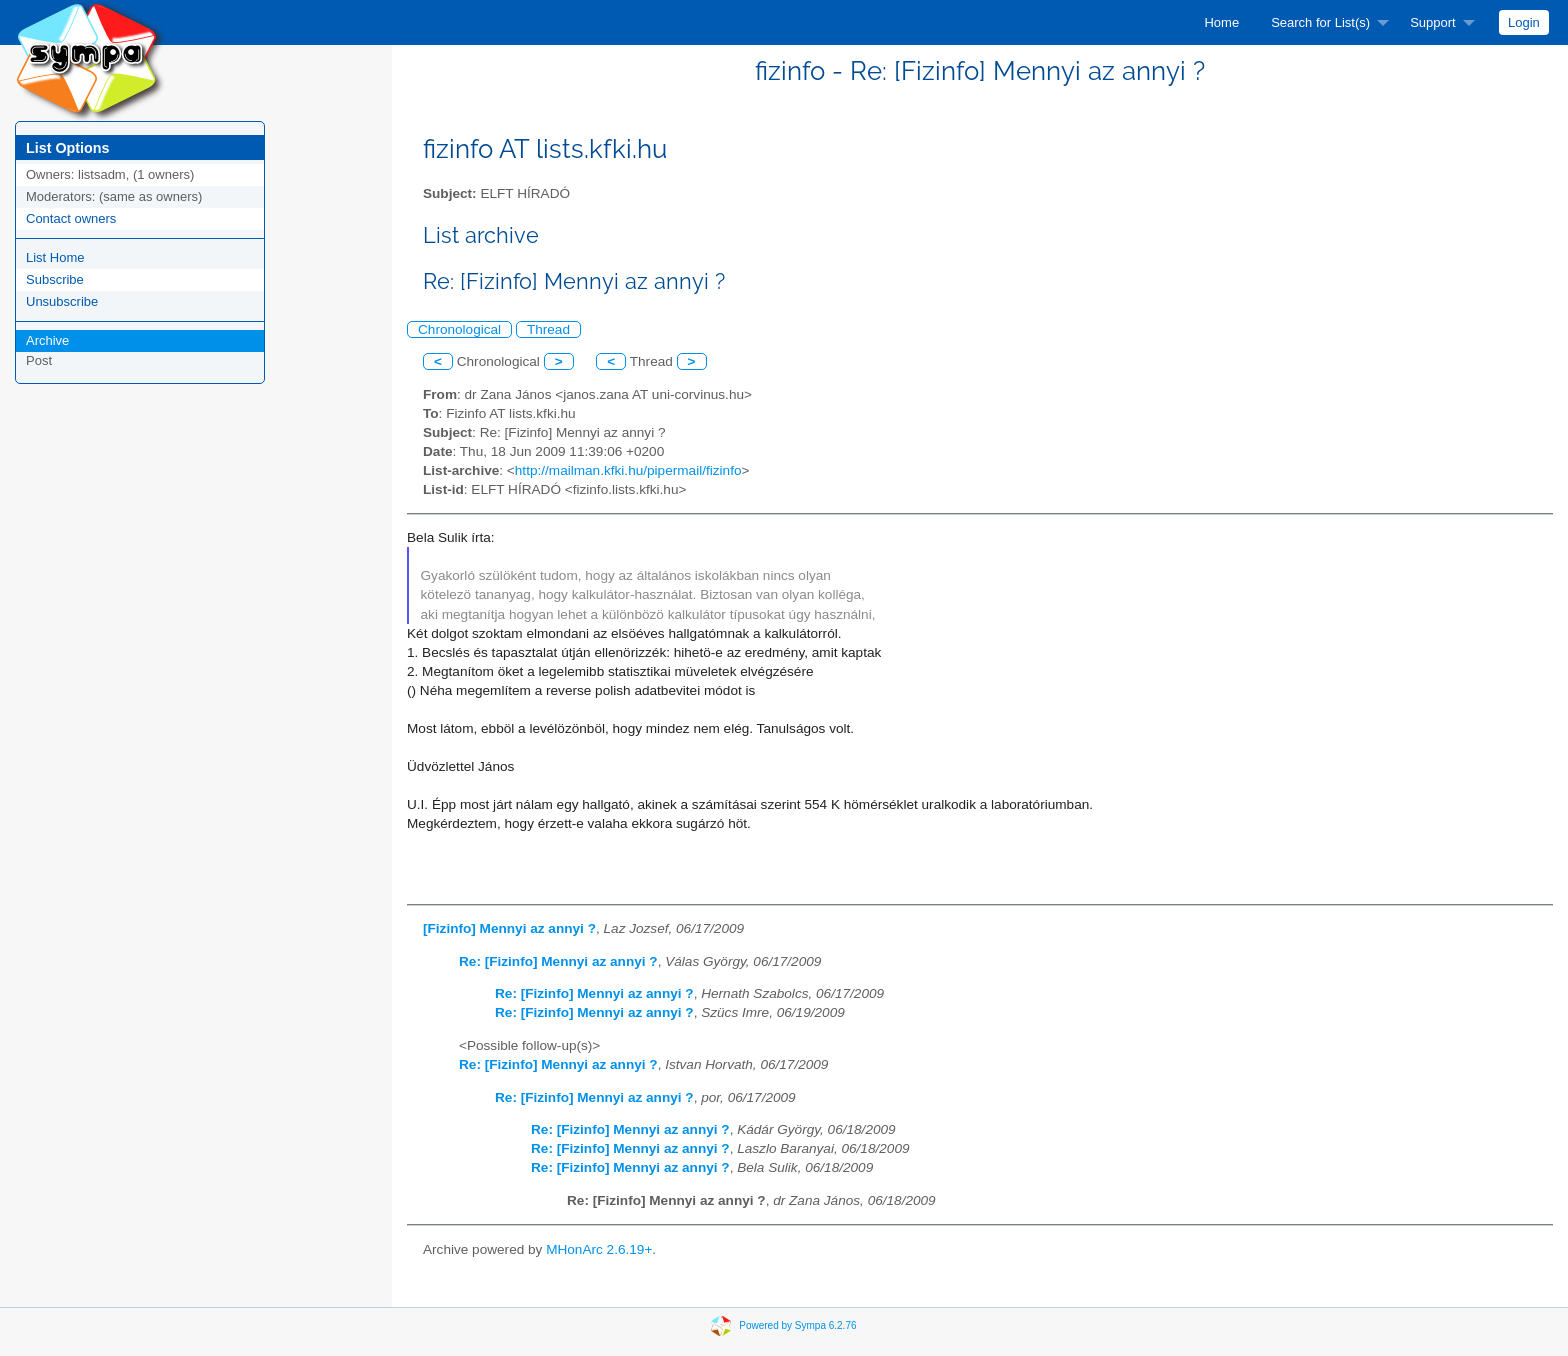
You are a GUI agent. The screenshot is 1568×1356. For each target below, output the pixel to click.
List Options (67, 148)
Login (1524, 22)
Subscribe (55, 279)
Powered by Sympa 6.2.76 (797, 1324)
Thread (548, 329)
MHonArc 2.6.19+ (599, 1249)
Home (1221, 22)
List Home (55, 257)
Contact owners (71, 218)
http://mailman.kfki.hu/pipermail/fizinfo (628, 470)
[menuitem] (1221, 22)
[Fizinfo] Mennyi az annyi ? (509, 928)
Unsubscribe (62, 301)
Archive (47, 340)
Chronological (459, 329)
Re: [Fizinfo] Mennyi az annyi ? (558, 961)
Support (1433, 22)
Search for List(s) (1320, 22)
